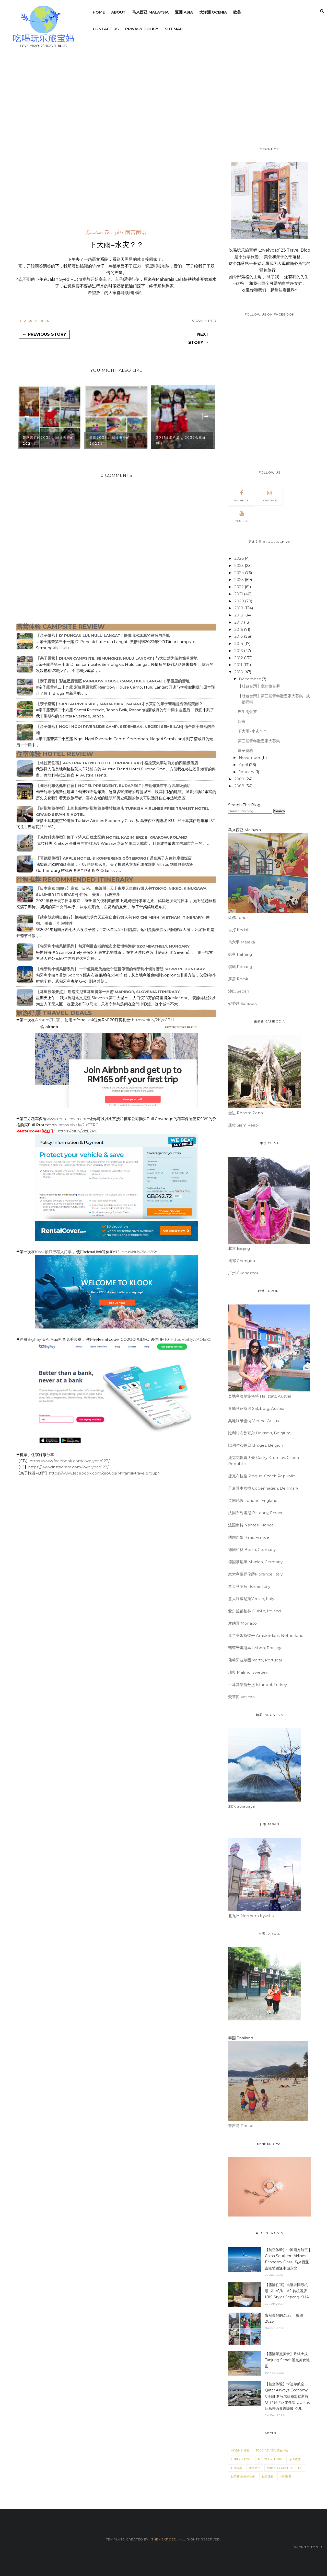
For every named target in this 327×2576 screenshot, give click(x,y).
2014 (239, 643)
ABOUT (118, 12)
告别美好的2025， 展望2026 (284, 2318)
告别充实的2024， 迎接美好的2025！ (48, 440)
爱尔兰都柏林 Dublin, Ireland (254, 1610)
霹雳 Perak (238, 978)
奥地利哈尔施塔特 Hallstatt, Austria (259, 1396)
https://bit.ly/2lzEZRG (78, 1124)
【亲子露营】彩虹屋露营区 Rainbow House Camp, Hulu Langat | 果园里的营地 (113, 680)
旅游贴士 (254, 2468)
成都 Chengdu (241, 1260)
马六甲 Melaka (241, 942)
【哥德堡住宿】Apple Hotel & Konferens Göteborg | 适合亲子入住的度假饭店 (114, 857)
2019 (239, 607)
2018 (239, 615)
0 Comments (204, 320)
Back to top (308, 2547)
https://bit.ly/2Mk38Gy (139, 1251)
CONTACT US (106, 28)
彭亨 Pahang (240, 954)
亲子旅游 (294, 2459)
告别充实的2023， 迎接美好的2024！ (115, 440)
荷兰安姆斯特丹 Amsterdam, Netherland (265, 1635)
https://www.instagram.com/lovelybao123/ (68, 1466)
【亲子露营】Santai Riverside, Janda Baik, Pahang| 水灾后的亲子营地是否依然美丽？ (119, 703)
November (250, 757)
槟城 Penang (240, 966)
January (247, 771)
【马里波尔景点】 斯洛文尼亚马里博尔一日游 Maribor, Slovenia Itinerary (108, 991)
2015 (239, 636)
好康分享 (236, 2468)
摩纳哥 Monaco (242, 1623)
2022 (239, 586)
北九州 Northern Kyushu (251, 1915)
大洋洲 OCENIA (213, 12)
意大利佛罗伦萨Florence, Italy (255, 1574)
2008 (239, 785)
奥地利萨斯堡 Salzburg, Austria (256, 1408)
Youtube (241, 516)
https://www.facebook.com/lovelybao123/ (70, 1460)
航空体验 (267, 2476)
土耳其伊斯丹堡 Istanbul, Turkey (257, 1684)
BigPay (34, 1338)
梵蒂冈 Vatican (241, 1696)
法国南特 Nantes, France (251, 1525)
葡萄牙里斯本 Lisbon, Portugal (256, 1647)
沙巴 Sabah (238, 991)
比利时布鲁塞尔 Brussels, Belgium (259, 1433)
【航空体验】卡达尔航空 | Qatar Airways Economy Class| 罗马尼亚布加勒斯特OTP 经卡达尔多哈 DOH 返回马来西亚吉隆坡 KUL (287, 2396)
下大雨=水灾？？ (252, 731)
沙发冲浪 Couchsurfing (284, 2468)
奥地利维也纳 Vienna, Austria (254, 1420)
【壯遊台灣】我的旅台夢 (259, 686)
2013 (239, 650)
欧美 (237, 12)
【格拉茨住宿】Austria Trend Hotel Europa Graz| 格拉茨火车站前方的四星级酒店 (117, 762)
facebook (241, 495)
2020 (239, 601)
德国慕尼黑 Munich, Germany (255, 1561)
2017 (239, 622)
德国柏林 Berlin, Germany (252, 1549)
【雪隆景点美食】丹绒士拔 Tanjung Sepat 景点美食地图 (287, 2360)
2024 (239, 572)
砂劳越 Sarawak (242, 1003)
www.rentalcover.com (67, 1118)
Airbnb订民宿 (47, 1019)
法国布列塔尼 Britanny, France (256, 1512)
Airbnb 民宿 (240, 2450)
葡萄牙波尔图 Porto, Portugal (255, 1660)
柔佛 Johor (238, 917)
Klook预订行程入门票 (53, 1251)
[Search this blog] (250, 811)
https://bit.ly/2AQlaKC (191, 1338)
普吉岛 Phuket (241, 2125)
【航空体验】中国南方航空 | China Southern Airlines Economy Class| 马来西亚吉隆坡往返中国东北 (287, 2258)
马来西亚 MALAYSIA (150, 12)
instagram (269, 495)
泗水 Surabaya (241, 1806)
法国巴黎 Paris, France (248, 1537)
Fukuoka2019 (241, 2459)
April (244, 764)
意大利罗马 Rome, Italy (249, 1586)
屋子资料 (245, 750)
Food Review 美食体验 (272, 2450)
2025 (239, 565)
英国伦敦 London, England (252, 1500)
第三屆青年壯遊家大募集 (259, 740)
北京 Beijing (239, 1248)
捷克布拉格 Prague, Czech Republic (261, 1475)
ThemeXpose (163, 2539)
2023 (239, 579)
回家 (242, 721)
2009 (239, 779)
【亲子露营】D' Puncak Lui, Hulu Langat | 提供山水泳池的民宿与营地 (103, 635)
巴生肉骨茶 (247, 711)
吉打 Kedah (239, 929)
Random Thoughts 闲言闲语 (116, 232)
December (250, 679)
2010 (239, 671)
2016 (239, 629)
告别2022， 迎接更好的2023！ (176, 440)
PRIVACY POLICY (141, 28)
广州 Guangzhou (243, 1272)
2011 (238, 664)
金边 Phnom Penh (245, 1112)
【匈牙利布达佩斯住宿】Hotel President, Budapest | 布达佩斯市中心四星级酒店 (113, 785)
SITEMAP (174, 28)
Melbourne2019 (270, 2459)
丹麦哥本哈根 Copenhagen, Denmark (263, 1488)
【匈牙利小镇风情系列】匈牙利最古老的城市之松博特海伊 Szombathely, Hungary (113, 945)
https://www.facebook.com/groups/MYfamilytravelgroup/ (104, 1472)
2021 (239, 593)
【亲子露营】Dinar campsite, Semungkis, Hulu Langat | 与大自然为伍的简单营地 (116, 657)
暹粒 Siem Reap (243, 1125)
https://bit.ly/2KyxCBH (153, 1019)
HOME (99, 12)
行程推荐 (285, 2476)
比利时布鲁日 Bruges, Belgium (256, 1445)
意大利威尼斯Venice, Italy (251, 1598)
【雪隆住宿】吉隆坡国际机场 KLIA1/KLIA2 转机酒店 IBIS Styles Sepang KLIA (287, 2290)
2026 (239, 558)
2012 (239, 657)
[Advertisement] (36, 146)
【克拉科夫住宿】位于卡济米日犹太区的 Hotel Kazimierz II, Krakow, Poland (111, 836)
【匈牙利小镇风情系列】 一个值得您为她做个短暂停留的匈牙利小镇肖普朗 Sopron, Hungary (120, 968)
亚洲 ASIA (184, 12)
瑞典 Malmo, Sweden (248, 1672)
